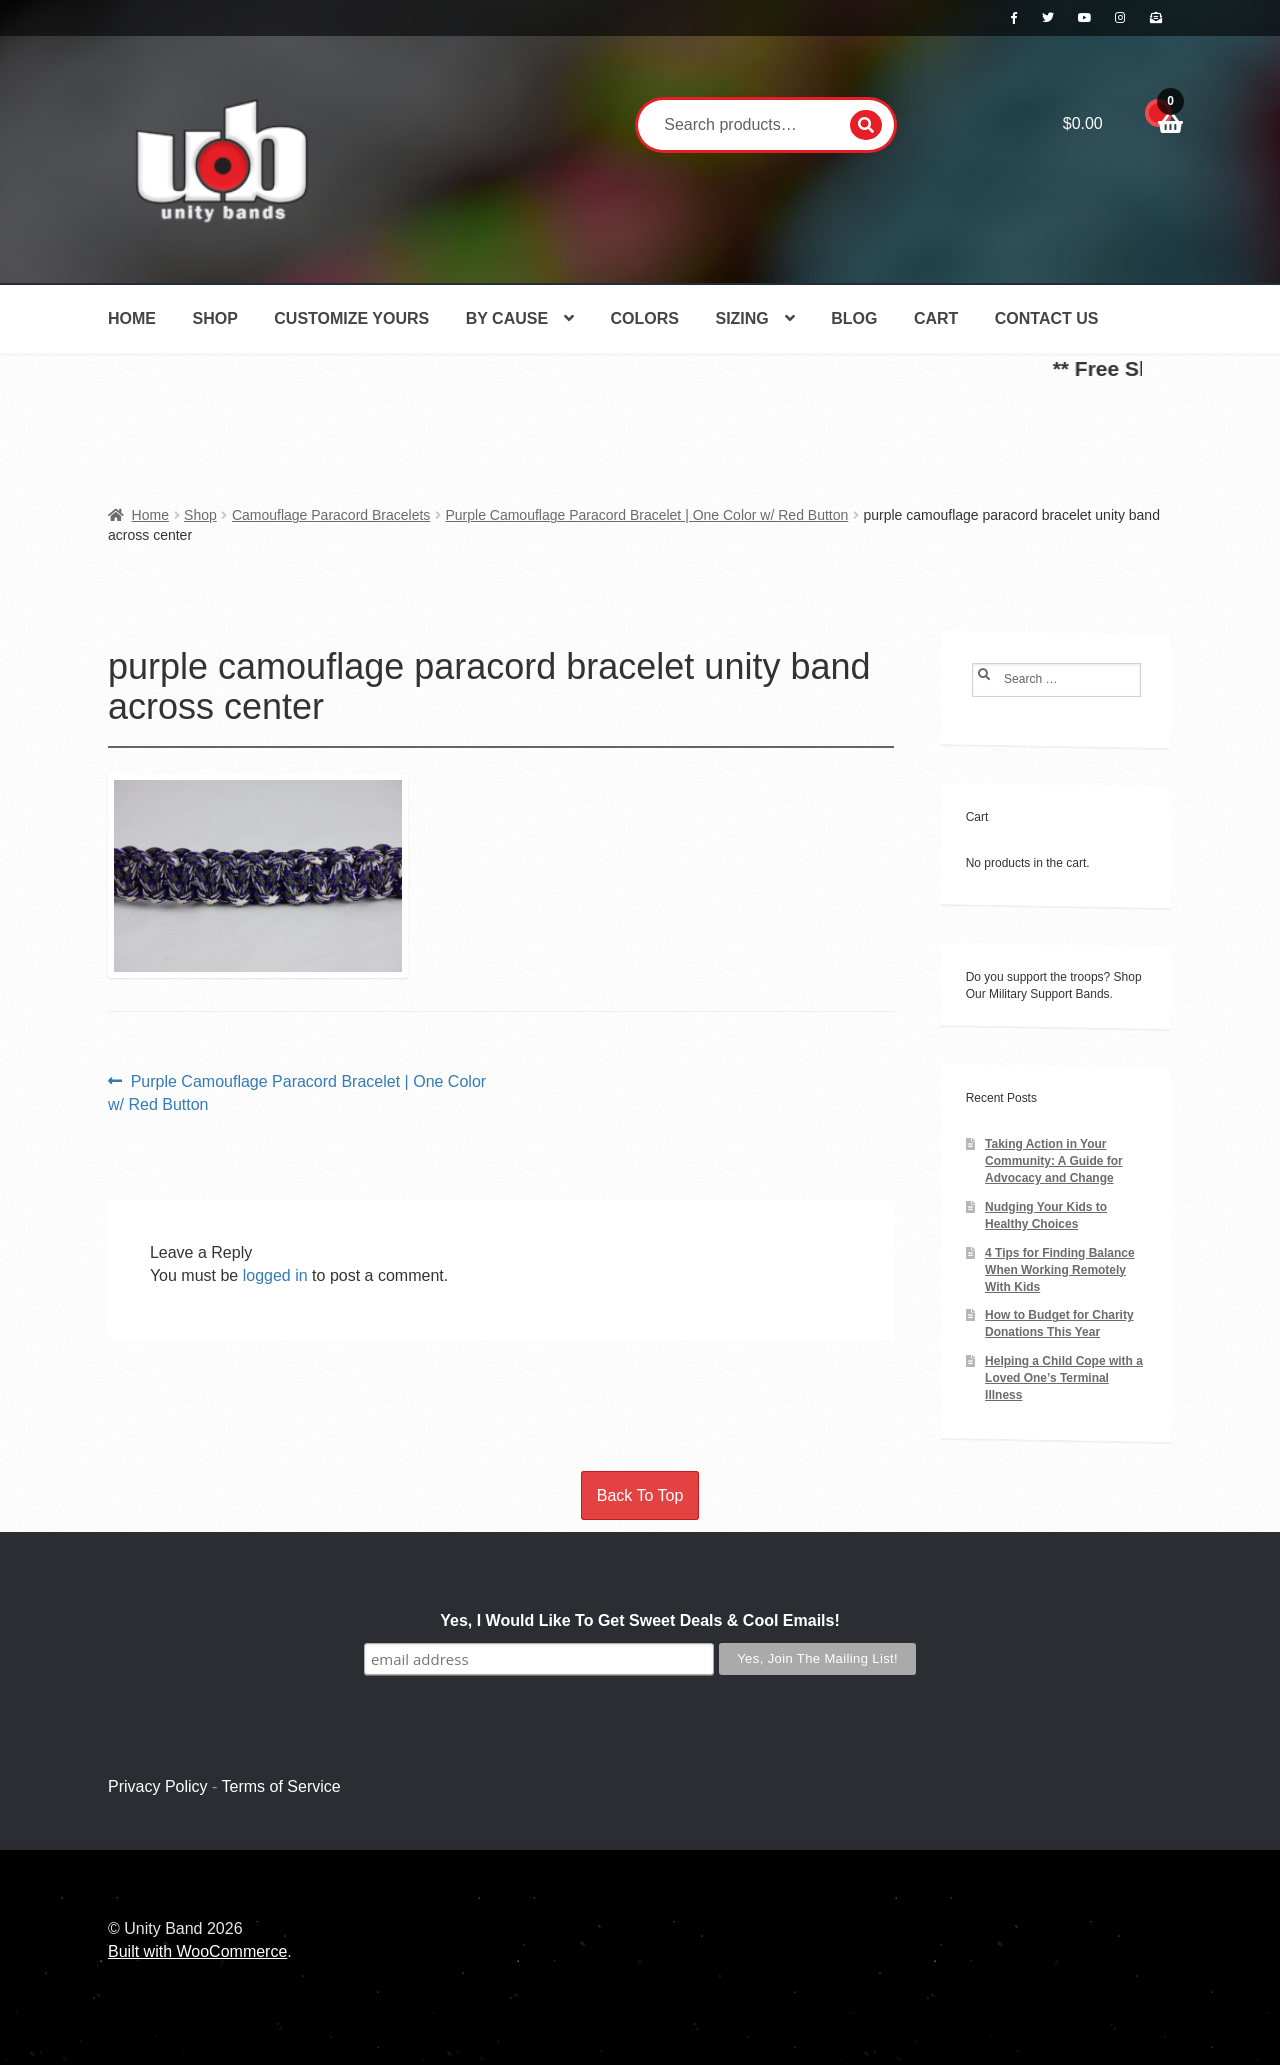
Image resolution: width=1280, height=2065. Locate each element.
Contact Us (1047, 318)
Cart (936, 318)
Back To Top (640, 1495)
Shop (214, 318)
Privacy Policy (158, 1786)
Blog (854, 318)
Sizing (741, 318)
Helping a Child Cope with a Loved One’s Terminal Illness (1064, 1378)
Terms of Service (281, 1786)
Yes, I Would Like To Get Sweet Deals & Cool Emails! (640, 1620)
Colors (645, 318)
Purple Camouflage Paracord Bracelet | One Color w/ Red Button (646, 515)
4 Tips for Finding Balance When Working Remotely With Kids (1060, 1270)
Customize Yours (351, 318)
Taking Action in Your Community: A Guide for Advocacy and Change (1054, 1161)
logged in (275, 1275)
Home (132, 318)
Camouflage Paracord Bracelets (331, 515)
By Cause (507, 318)
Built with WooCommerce (197, 1951)
